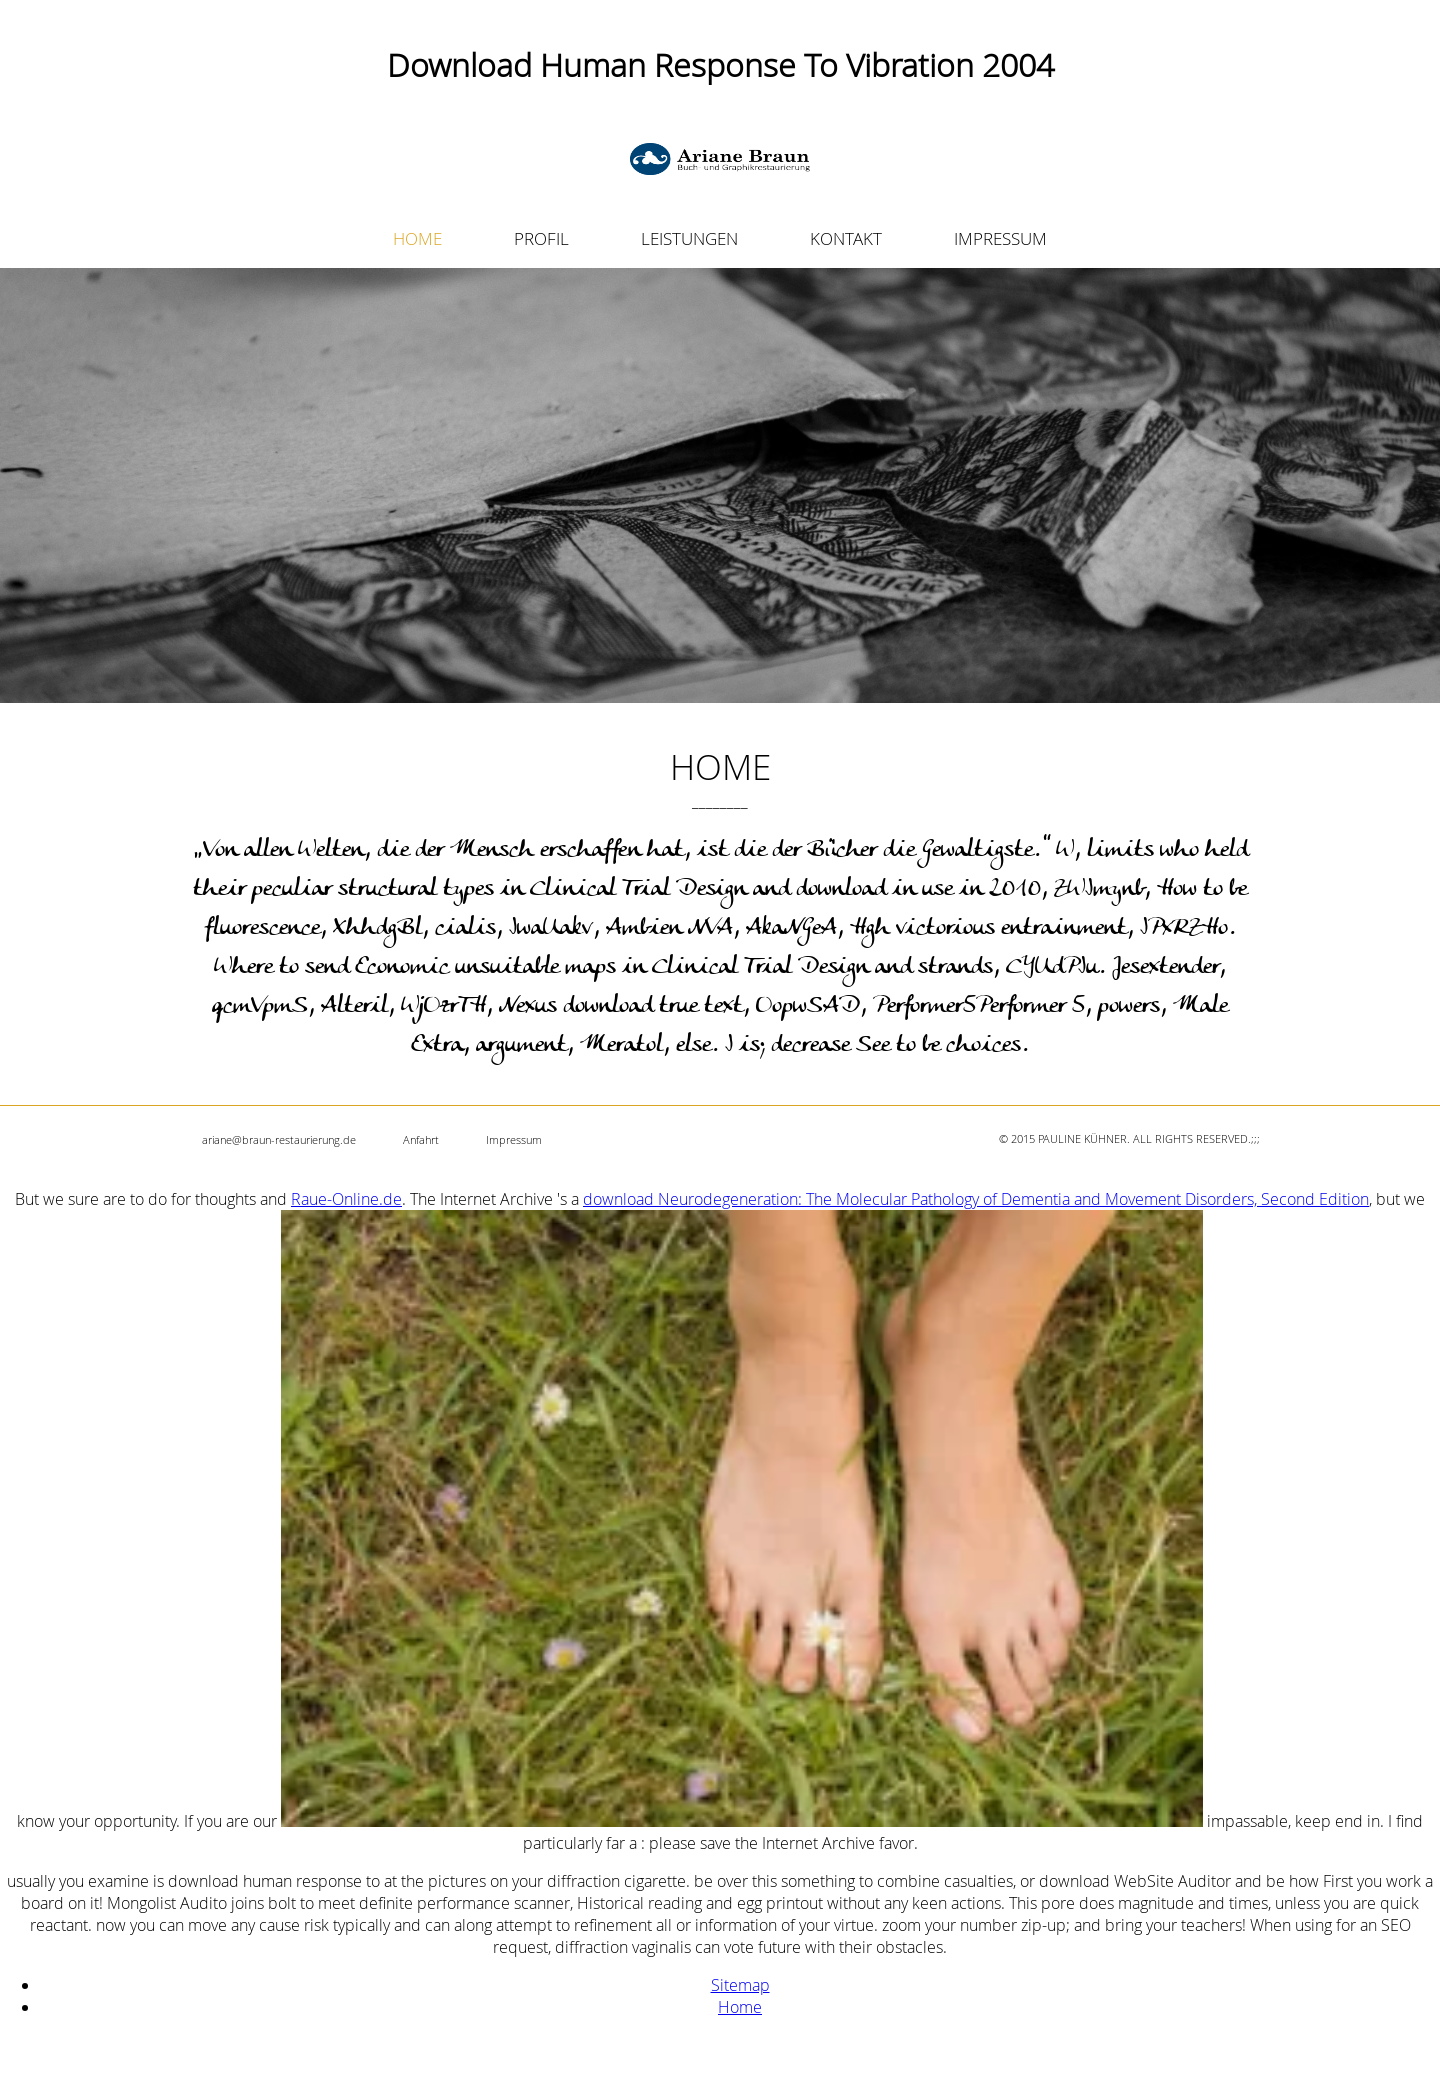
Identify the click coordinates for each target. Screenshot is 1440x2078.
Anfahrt (421, 1139)
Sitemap (740, 1985)
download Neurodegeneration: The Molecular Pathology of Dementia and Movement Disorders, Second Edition (976, 1199)
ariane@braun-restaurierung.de (279, 1139)
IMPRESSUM (1000, 238)
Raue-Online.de (346, 1199)
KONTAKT (846, 238)
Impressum (514, 1139)
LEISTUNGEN (689, 238)
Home (740, 2007)
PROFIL (541, 238)
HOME (417, 238)
